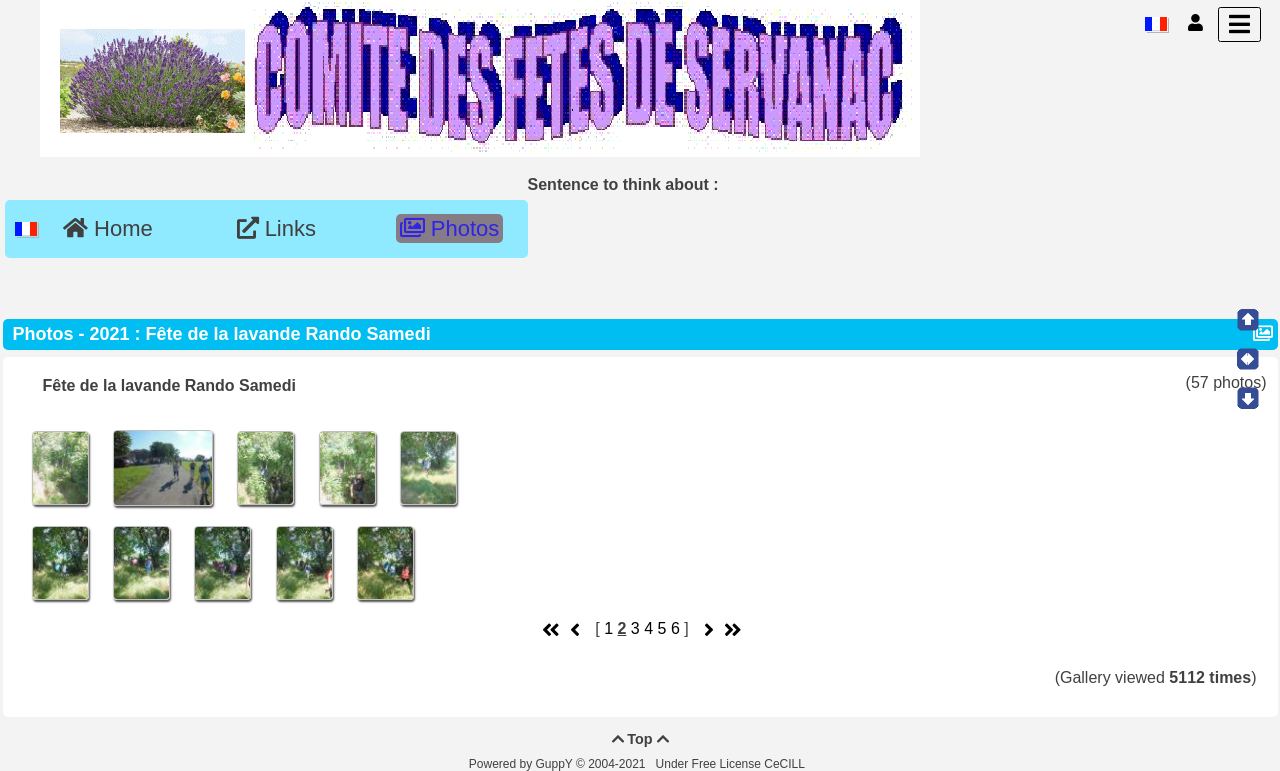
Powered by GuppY (522, 764)
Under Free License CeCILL (732, 764)
